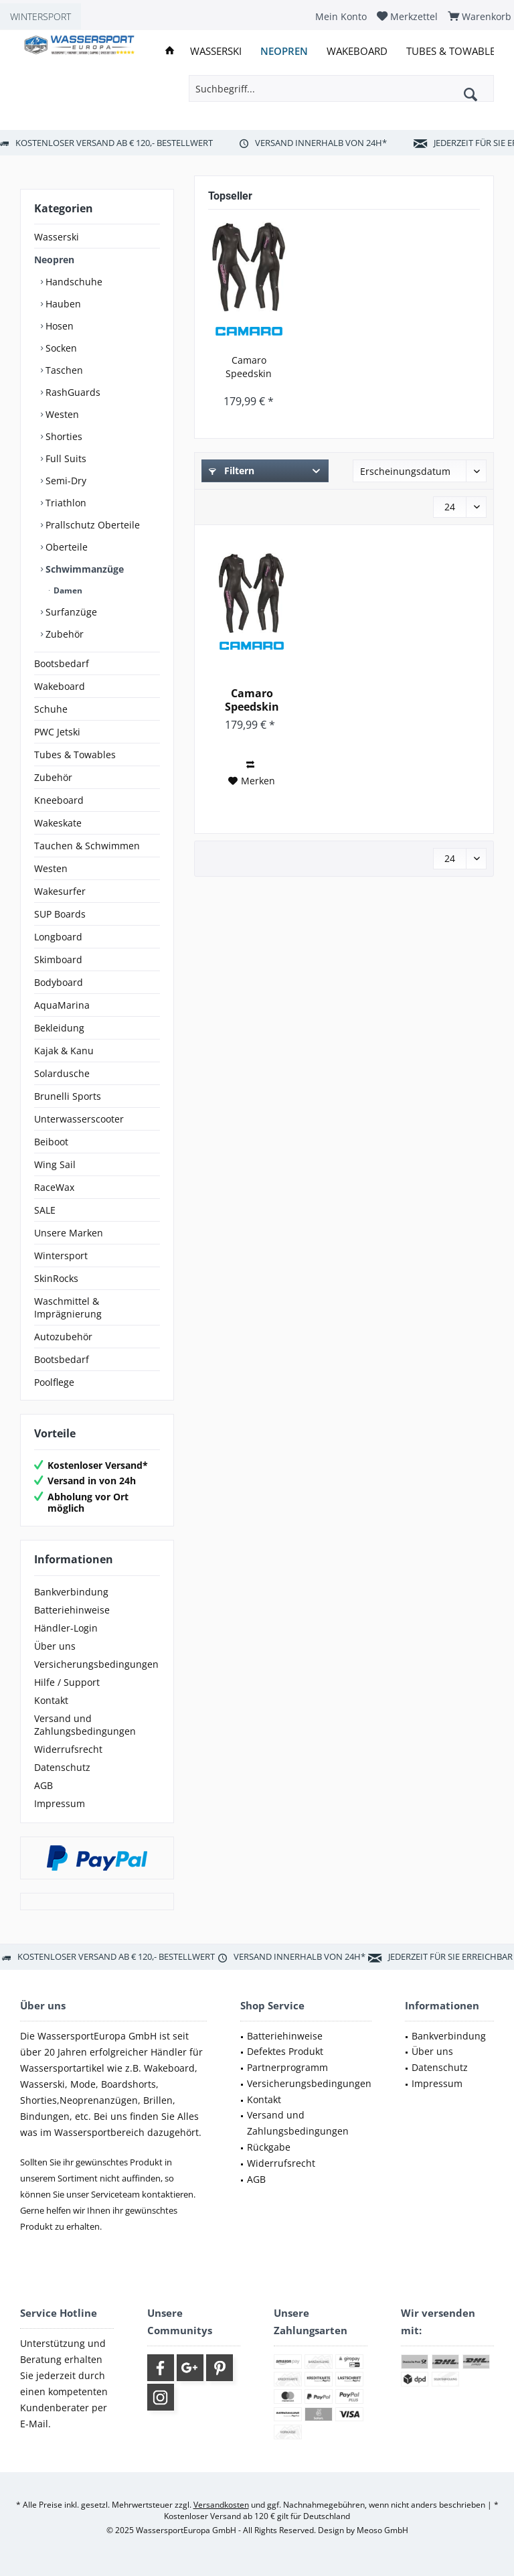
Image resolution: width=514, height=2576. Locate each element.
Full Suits (64, 458)
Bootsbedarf (61, 663)
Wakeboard (59, 686)
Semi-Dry (64, 480)
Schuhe (51, 709)
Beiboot (51, 1141)
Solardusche (62, 1073)
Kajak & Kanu (64, 1050)
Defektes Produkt (285, 2051)
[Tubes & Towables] (453, 51)
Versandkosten (221, 2504)
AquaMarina (62, 1005)
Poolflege (54, 1382)
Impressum (59, 1803)
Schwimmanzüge (83, 569)
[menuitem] (341, 16)
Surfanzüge (70, 611)
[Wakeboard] (357, 51)
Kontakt (51, 1700)
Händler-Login (66, 1628)
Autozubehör (63, 1336)
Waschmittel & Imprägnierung (68, 1307)
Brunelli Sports (67, 1096)
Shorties (62, 436)
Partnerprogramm (287, 2067)
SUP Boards (60, 914)
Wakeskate (58, 822)
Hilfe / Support (67, 1682)
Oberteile (65, 547)
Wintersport (61, 1255)
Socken (60, 348)
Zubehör (63, 634)
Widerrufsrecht (68, 1749)
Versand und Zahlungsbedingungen (85, 1724)
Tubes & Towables (75, 754)
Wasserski (56, 236)
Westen (61, 414)
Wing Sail (55, 1164)
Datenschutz (62, 1767)
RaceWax (54, 1187)
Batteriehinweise (72, 1609)
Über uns (55, 1646)
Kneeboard (59, 800)
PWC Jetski (57, 731)
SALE (45, 1210)
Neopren (54, 259)
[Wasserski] (216, 51)
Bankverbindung (71, 1591)
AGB (43, 1785)
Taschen (63, 370)
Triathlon (64, 502)
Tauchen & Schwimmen (87, 845)
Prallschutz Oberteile (91, 524)
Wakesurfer (60, 891)
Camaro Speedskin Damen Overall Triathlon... (249, 367)
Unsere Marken (68, 1232)
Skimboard (58, 959)
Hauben (62, 303)
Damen (67, 590)
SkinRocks (56, 1278)
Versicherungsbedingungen (96, 1664)
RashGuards (71, 392)
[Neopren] (284, 51)
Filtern (231, 470)
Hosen (58, 325)
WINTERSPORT (40, 16)
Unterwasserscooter (79, 1119)
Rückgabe (268, 2147)
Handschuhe (72, 281)
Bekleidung (59, 1027)
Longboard (58, 936)
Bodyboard (58, 982)
